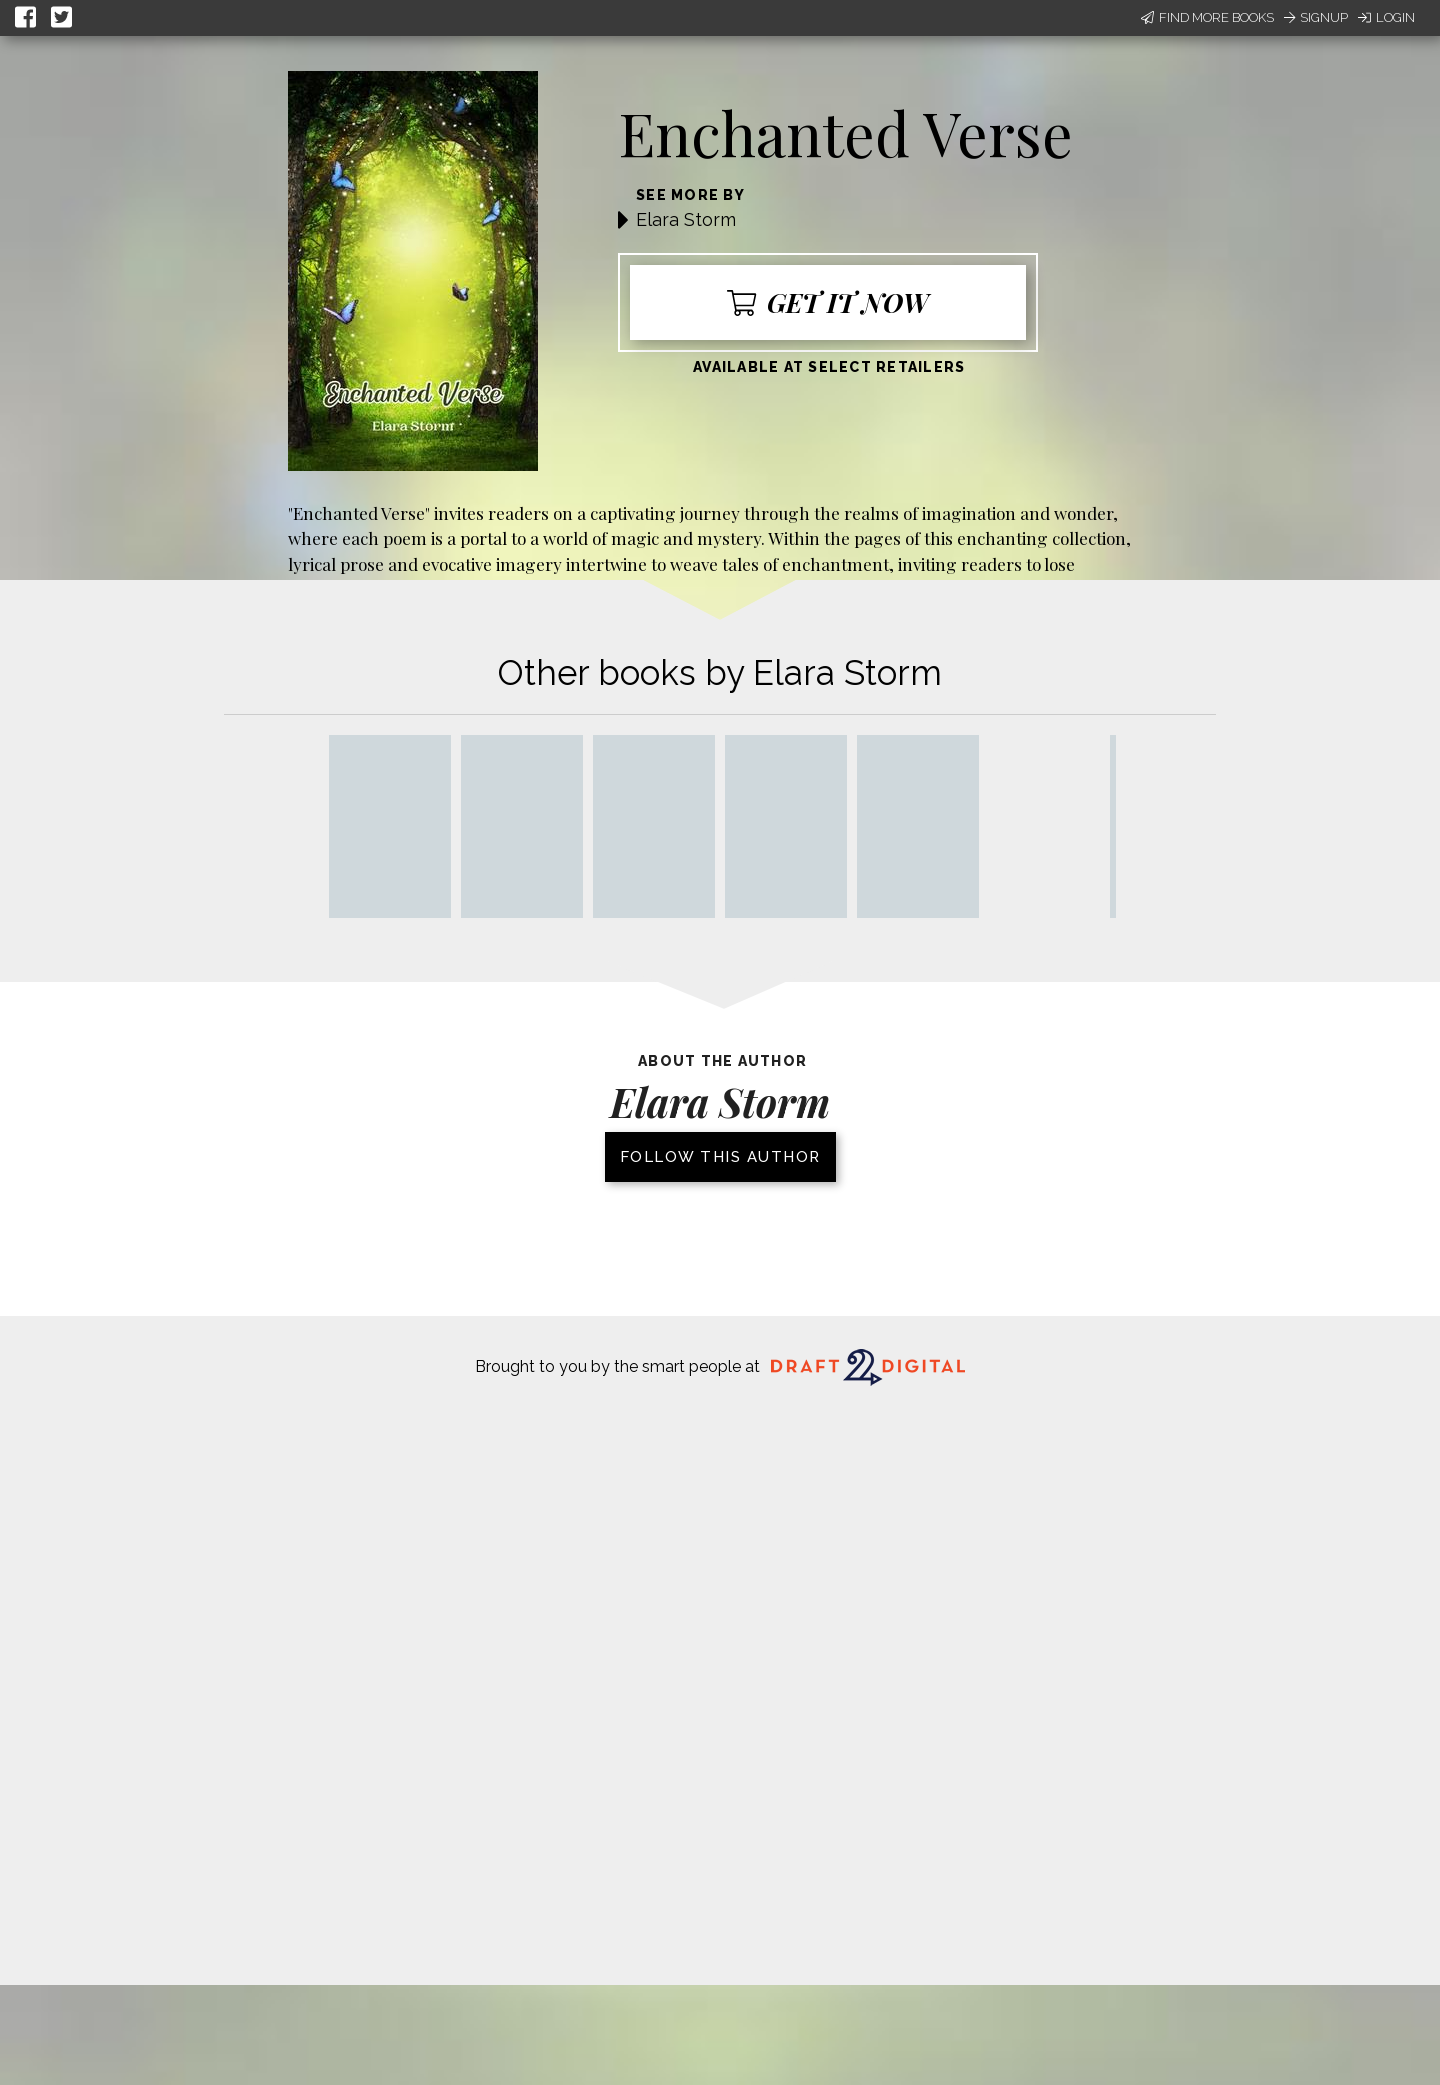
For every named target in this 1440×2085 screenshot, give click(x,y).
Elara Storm (686, 219)
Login (1386, 17)
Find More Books (1207, 17)
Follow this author (720, 1157)
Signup (1316, 17)
